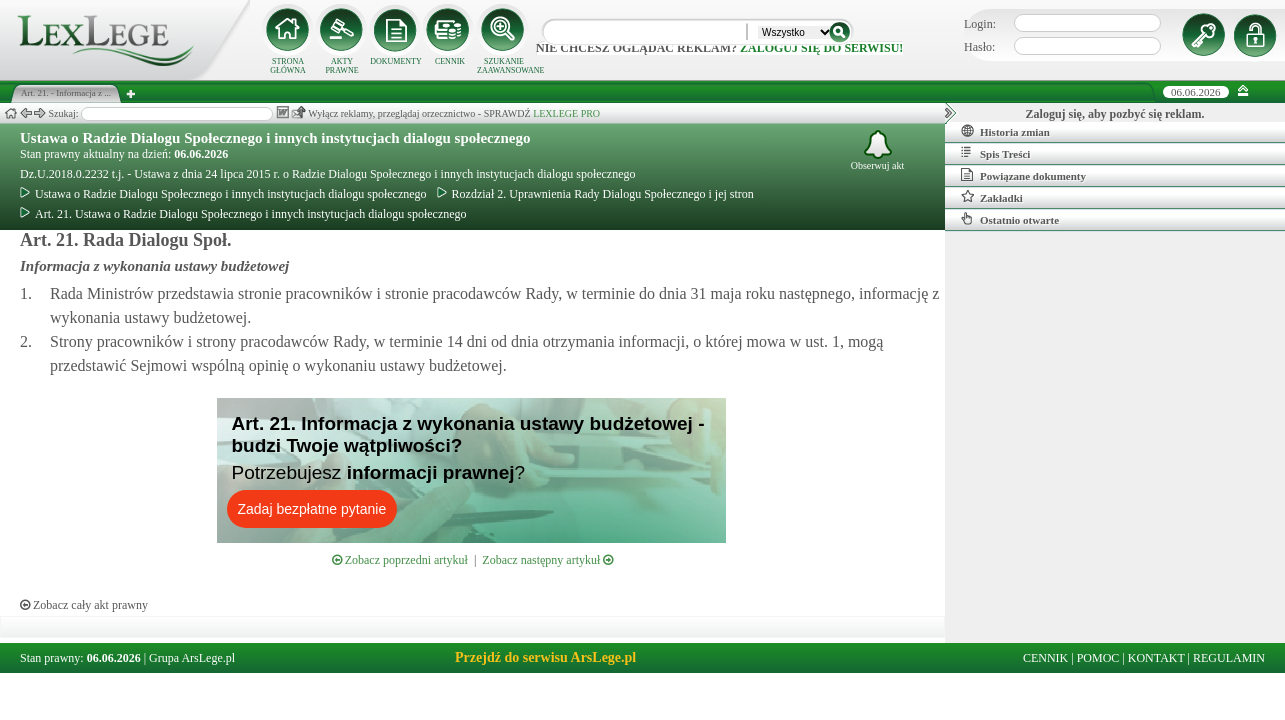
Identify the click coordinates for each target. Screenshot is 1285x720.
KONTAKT (1156, 658)
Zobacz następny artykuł (547, 560)
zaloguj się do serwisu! (821, 48)
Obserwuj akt (878, 150)
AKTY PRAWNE (341, 66)
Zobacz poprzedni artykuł (400, 560)
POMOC (1098, 658)
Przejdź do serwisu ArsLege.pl (545, 657)
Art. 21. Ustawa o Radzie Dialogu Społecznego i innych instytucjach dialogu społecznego (243, 214)
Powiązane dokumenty (1023, 175)
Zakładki (992, 197)
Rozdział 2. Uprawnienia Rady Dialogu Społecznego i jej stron (595, 194)
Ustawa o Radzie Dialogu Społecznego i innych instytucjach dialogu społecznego (275, 138)
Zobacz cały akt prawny (84, 605)
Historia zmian (1005, 131)
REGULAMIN (1229, 658)
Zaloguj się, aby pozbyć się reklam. (1115, 114)
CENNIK (450, 61)
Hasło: (979, 47)
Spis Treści (995, 153)
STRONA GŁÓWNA (288, 66)
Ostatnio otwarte (1010, 219)
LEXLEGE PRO (566, 113)
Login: (980, 24)
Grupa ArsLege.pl (192, 658)
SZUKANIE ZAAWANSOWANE (504, 66)
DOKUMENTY (396, 61)
